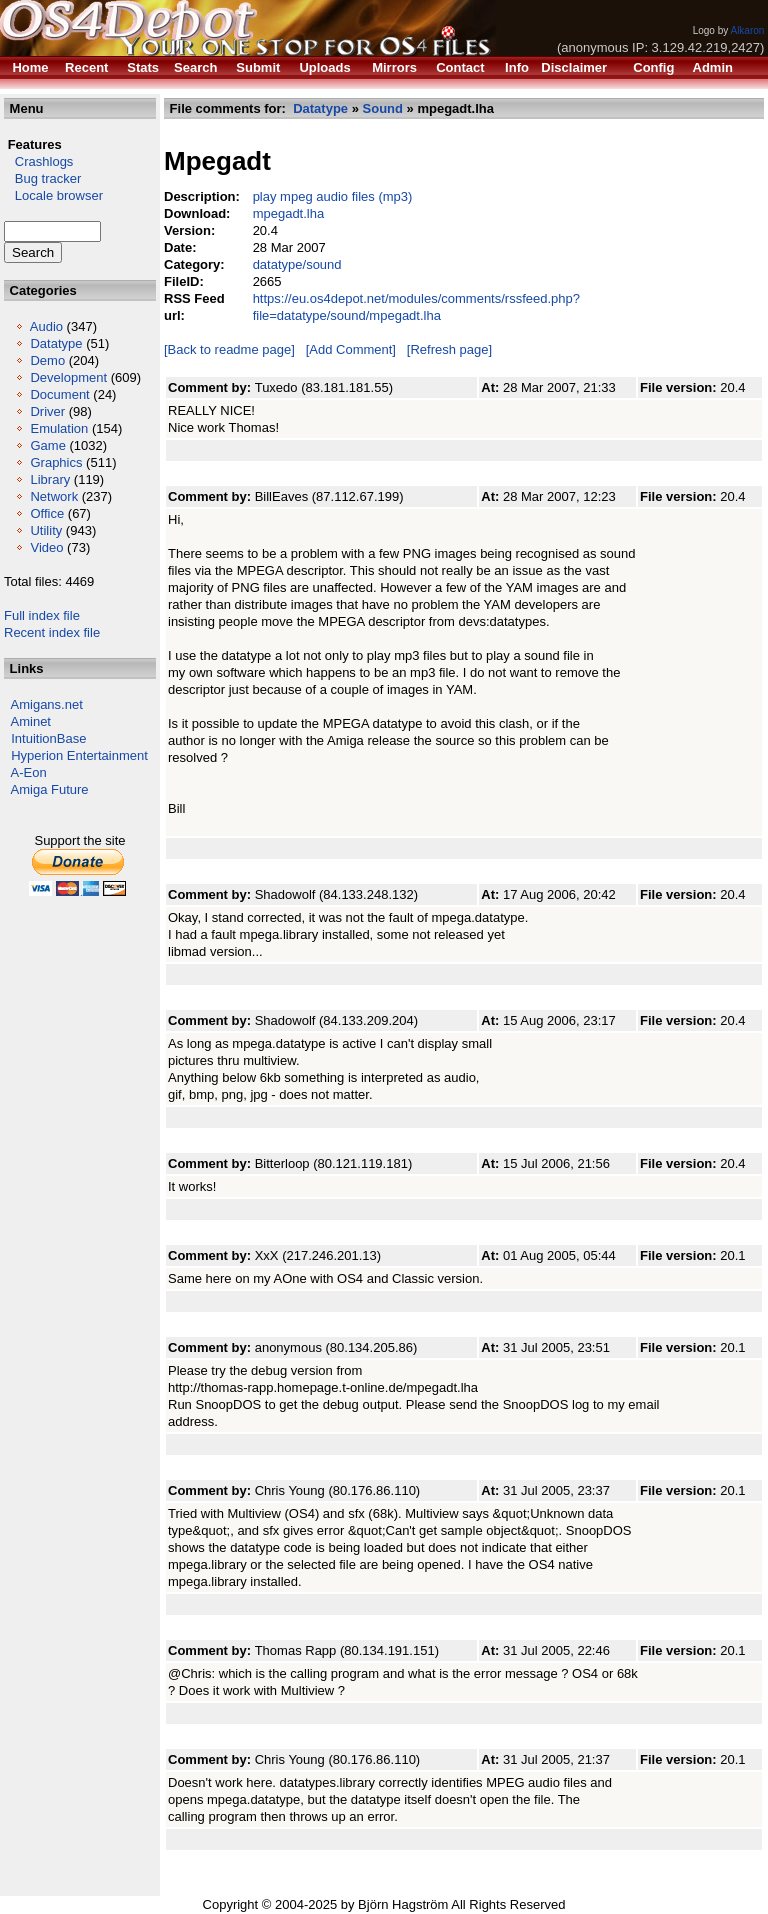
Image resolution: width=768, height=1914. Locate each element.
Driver (47, 411)
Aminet (31, 721)
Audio (46, 326)
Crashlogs (38, 161)
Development (68, 377)
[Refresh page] (449, 349)
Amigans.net (47, 704)
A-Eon (29, 772)
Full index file (42, 615)
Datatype (56, 343)
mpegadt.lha (289, 213)
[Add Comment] (351, 349)
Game (47, 445)
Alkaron (747, 30)
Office (47, 513)
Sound (383, 108)
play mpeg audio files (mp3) (333, 196)
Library (50, 479)
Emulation (59, 428)
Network (54, 496)
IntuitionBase (48, 738)
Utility (46, 530)
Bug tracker (42, 178)
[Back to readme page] (229, 349)
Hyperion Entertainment (79, 755)
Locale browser (53, 195)
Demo (47, 360)
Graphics (56, 462)
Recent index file (52, 632)
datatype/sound (297, 264)
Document (59, 394)
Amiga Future (50, 789)
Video (46, 547)
